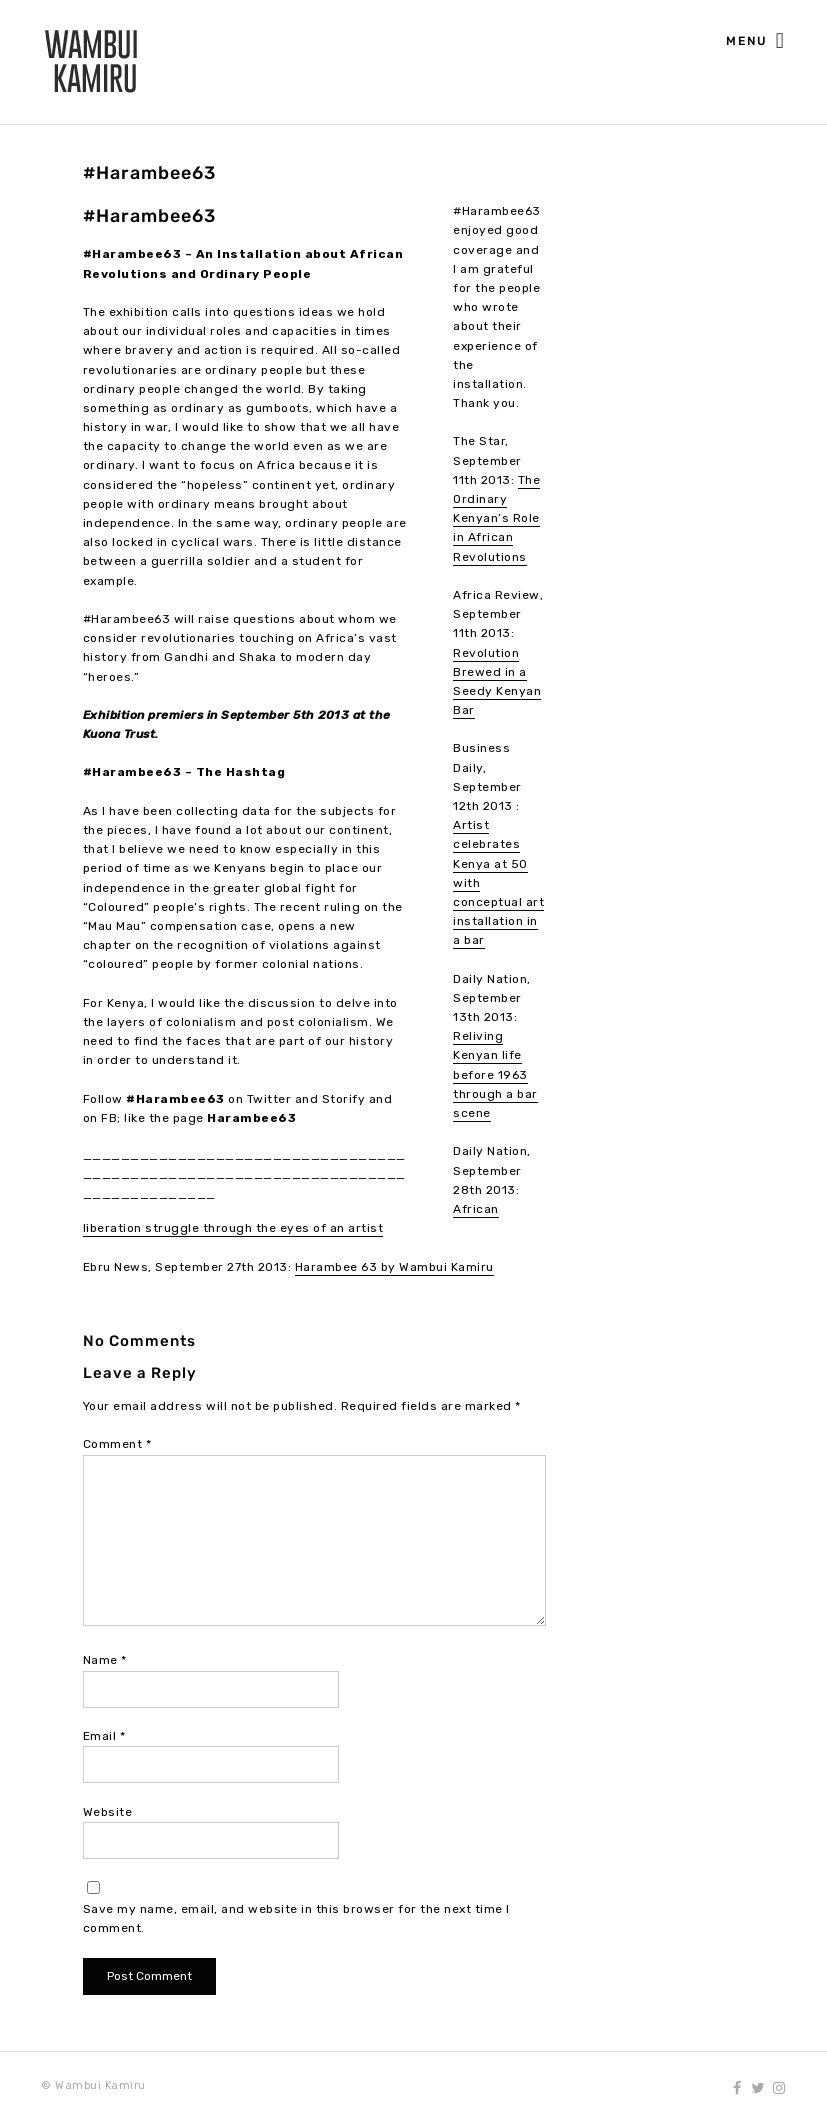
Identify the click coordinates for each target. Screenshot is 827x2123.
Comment (117, 1444)
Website (108, 1812)
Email (104, 1736)
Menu (756, 42)
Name (105, 1660)
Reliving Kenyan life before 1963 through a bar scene (495, 1074)
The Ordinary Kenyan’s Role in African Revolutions (496, 518)
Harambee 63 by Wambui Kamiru (394, 1267)
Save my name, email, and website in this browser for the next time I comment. (296, 1918)
